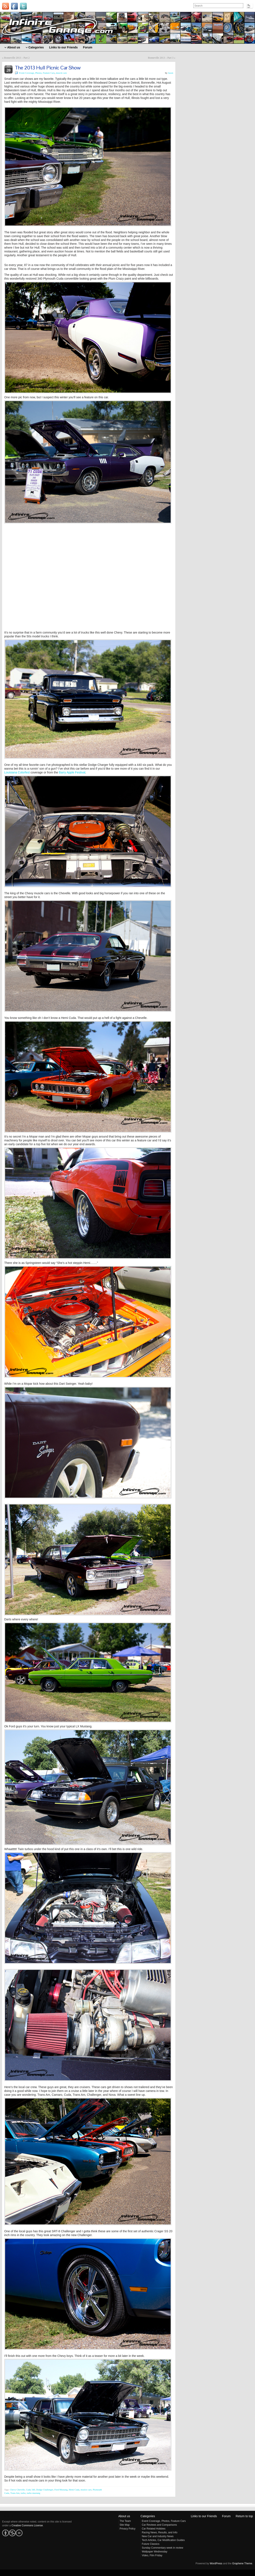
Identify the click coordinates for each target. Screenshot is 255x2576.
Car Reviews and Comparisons (159, 2524)
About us (124, 2516)
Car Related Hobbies (153, 2528)
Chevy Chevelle (17, 2489)
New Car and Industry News (157, 2536)
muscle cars (61, 73)
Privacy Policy (128, 2528)
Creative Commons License (27, 2525)
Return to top (244, 2516)
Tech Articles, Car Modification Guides (163, 2540)
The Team (125, 2521)
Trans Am (15, 2493)
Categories (147, 2516)
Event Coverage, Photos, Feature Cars (37, 73)
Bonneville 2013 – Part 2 (17, 57)
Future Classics (150, 2543)
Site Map (125, 2524)
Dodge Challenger (44, 2489)
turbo (23, 2493)
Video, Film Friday (152, 2555)
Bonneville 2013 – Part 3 (160, 57)
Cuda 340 (30, 2489)
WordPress (216, 2563)
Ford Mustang (61, 2489)
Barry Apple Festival (72, 772)
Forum (226, 2516)
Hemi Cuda (74, 2489)
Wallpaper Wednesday (154, 2551)
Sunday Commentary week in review (162, 2547)
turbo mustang (33, 2493)
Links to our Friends (204, 2516)
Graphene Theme (242, 2563)
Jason (170, 73)
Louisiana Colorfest (17, 772)
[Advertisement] (50, 579)
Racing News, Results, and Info (159, 2532)
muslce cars (86, 2489)
